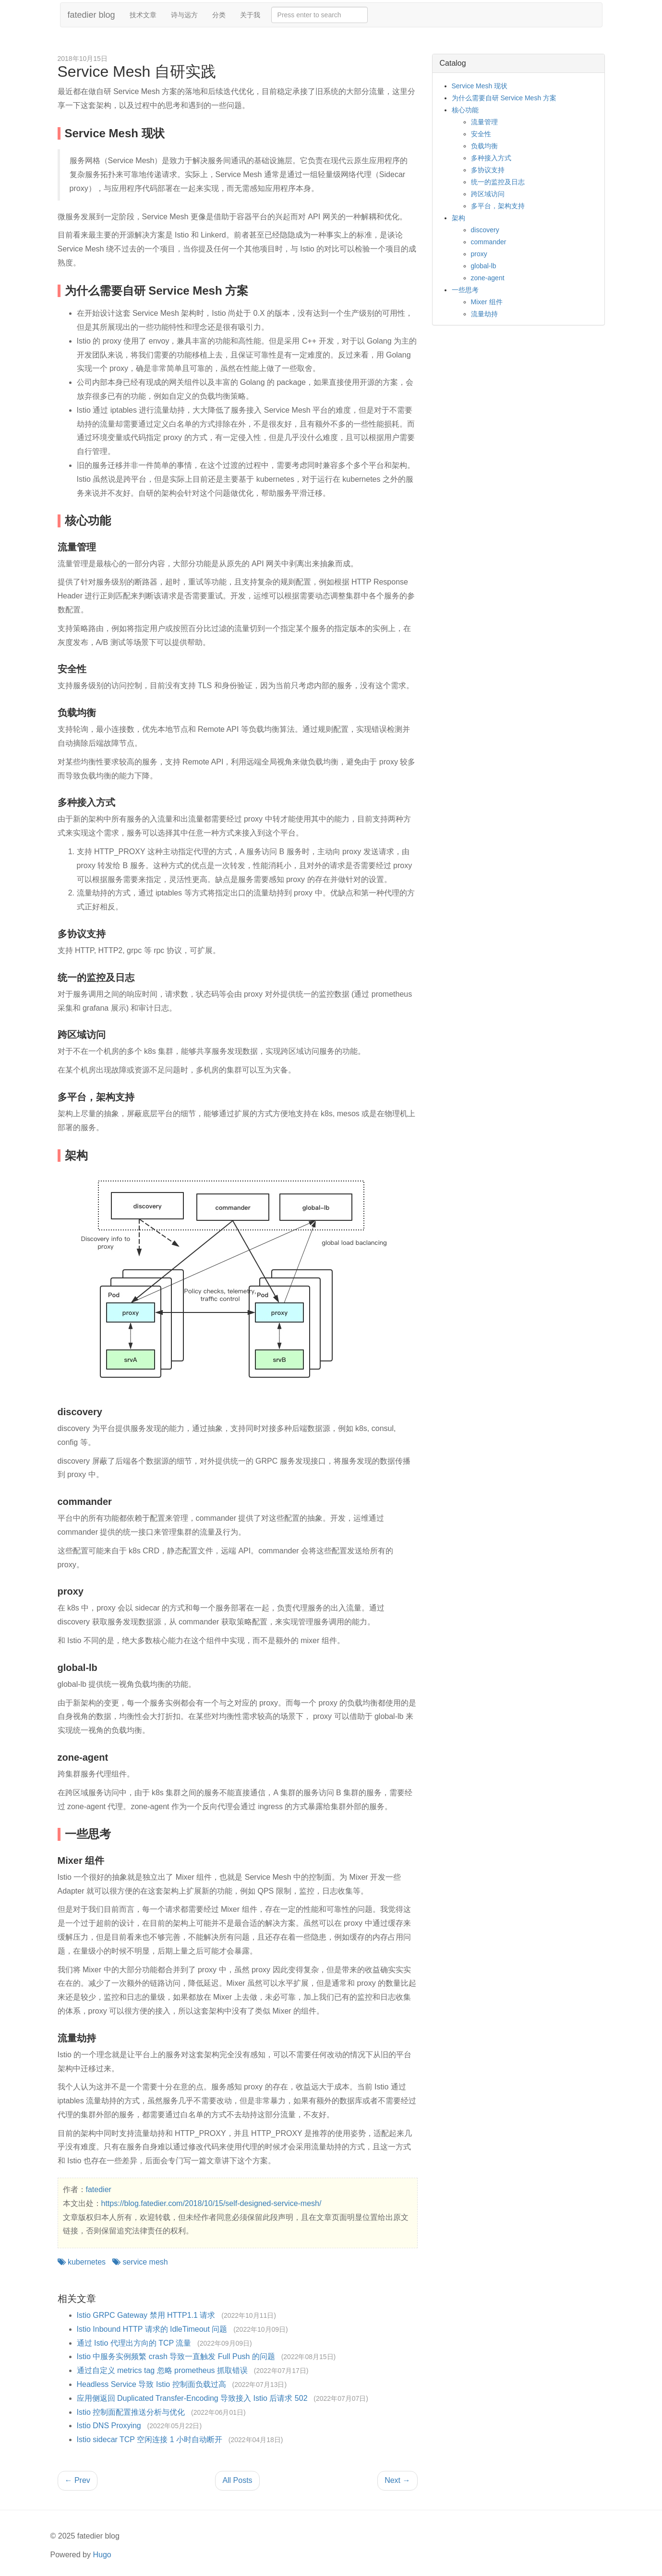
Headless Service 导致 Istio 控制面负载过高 (151, 2384)
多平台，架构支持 (498, 206)
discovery (485, 230)
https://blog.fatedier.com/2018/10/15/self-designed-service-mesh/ (211, 2203)
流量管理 (484, 122)
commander (488, 242)
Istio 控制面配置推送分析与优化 (131, 2412)
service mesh (140, 2262)
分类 (219, 15)
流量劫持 (484, 314)
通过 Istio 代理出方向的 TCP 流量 (134, 2343)
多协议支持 (488, 170)
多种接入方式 (491, 158)
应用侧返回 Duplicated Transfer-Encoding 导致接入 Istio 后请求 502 (192, 2398)
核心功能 (465, 110)
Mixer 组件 (487, 302)
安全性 (481, 134)
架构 (458, 218)
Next (397, 2480)
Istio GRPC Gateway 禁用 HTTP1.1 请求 (146, 2315)
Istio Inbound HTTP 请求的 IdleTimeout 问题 (152, 2329)
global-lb (483, 266)
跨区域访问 (488, 194)
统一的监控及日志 (498, 182)
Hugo (102, 2555)
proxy (479, 254)
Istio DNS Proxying (109, 2425)
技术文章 (143, 15)
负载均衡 (484, 146)
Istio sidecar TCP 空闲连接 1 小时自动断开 (149, 2439)
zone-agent (488, 278)
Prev (77, 2480)
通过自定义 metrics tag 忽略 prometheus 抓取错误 (162, 2370)
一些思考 (465, 290)
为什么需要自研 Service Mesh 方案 (504, 98)
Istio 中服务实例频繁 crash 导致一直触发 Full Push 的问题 (176, 2356)
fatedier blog (91, 15)
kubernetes (82, 2262)
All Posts (237, 2480)
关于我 (250, 15)
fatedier (98, 2189)
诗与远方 (184, 15)
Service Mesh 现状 (480, 86)
